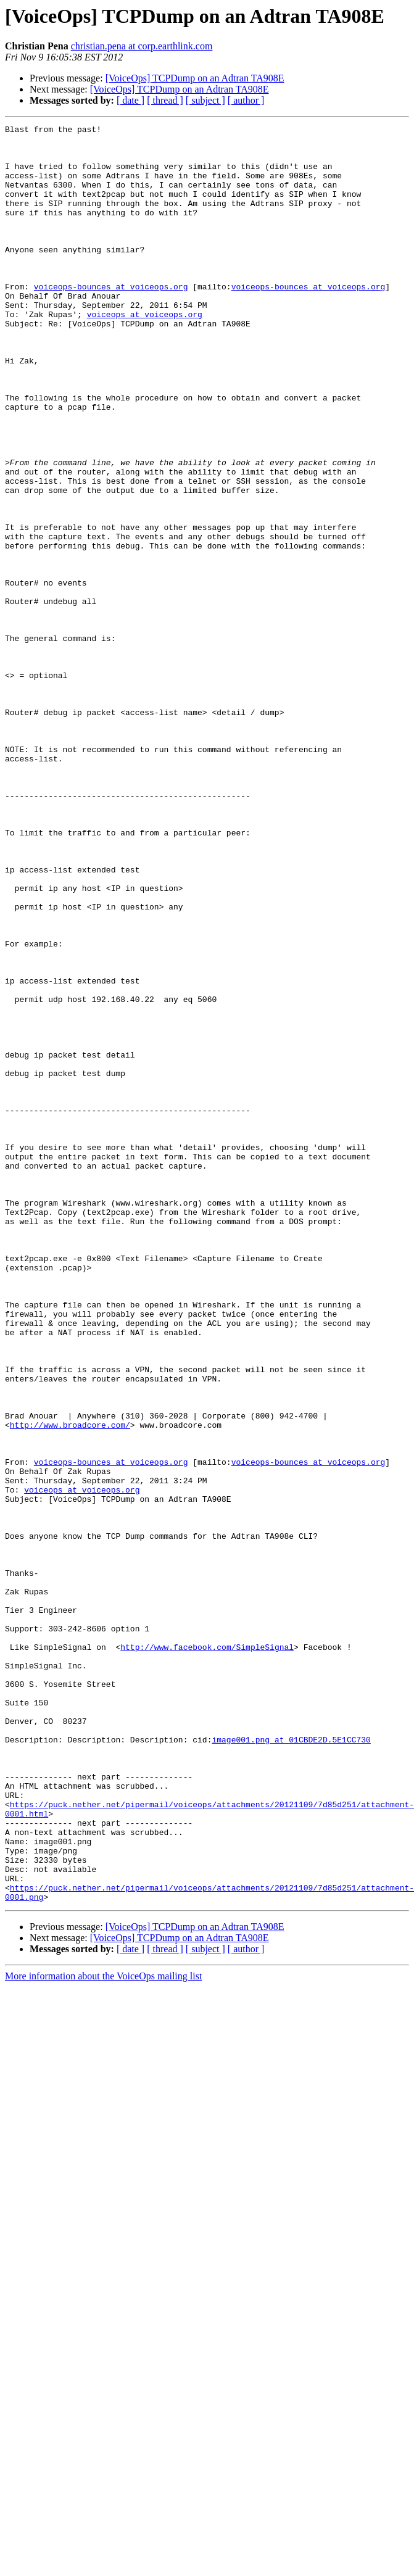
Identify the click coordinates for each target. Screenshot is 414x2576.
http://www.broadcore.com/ (70, 1685)
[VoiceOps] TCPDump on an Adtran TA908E (195, 78)
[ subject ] (205, 100)
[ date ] (130, 100)
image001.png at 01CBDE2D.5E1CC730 (291, 2063)
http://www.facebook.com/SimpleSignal (207, 1952)
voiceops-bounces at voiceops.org (111, 319)
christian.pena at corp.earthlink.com (142, 46)
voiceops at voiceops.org (144, 352)
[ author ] (246, 100)
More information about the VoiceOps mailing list (103, 2331)
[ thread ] (165, 100)
